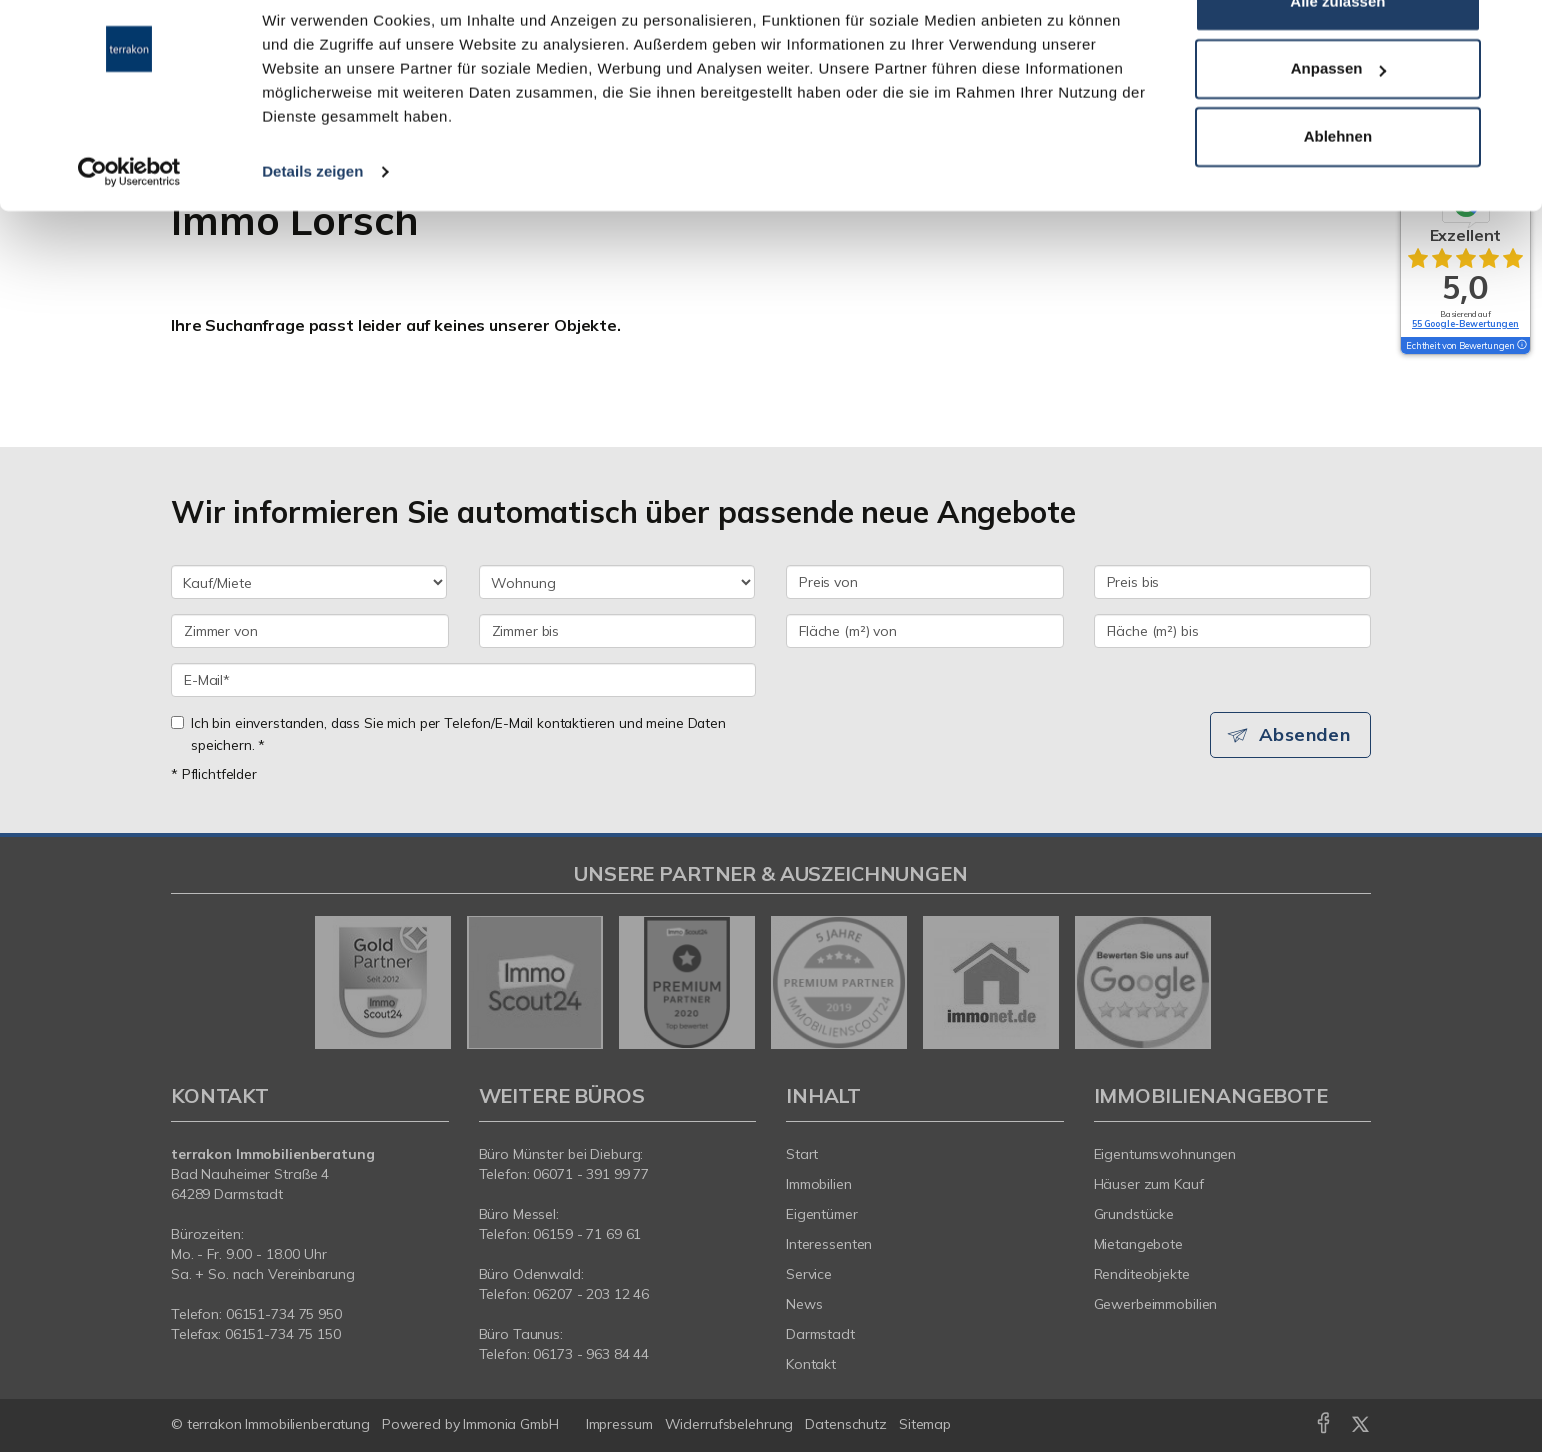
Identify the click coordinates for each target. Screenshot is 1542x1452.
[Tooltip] (1521, 346)
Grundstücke (1134, 1214)
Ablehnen (1338, 188)
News (804, 1304)
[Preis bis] (1233, 582)
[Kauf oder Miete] (309, 582)
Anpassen (1339, 121)
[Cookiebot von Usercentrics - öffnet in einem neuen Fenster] (129, 224)
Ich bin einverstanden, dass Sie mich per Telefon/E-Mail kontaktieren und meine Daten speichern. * (448, 733)
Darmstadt (820, 1334)
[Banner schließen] (1511, 31)
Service (809, 1274)
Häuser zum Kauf (1149, 1184)
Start (802, 1154)
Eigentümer (822, 1214)
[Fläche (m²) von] (925, 631)
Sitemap (925, 1424)
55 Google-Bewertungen (1465, 323)
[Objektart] (617, 582)
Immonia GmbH (511, 1424)
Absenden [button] (1306, 735)
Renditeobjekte (1142, 1274)
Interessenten (829, 1244)
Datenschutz (846, 1424)
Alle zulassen (1337, 53)
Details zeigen (312, 223)
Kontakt (811, 1364)
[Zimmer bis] (618, 631)
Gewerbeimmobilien (1156, 1304)
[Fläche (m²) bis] (1233, 631)
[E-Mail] (463, 680)
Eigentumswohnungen (1165, 1154)
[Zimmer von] (310, 631)
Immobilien (819, 1184)
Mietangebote (1139, 1244)
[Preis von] (925, 582)
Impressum (619, 1424)
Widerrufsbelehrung (729, 1424)
